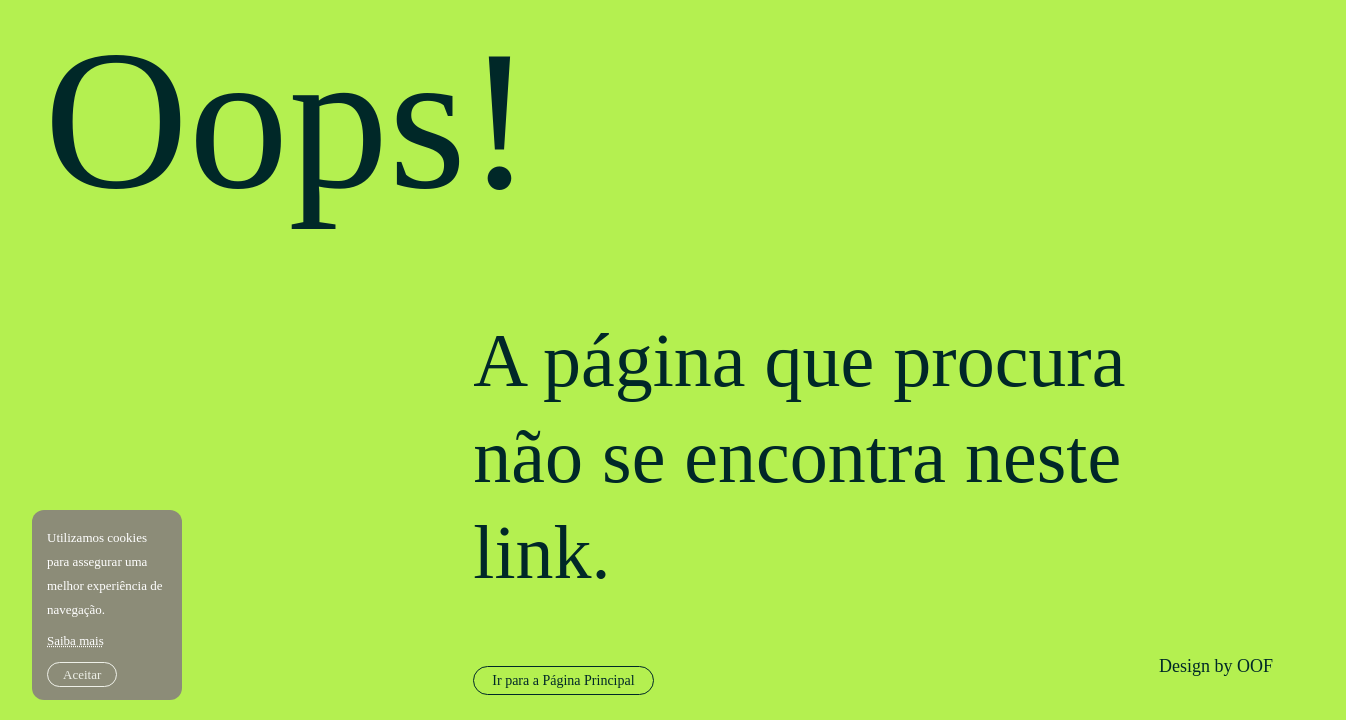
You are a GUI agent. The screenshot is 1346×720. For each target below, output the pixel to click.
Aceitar (82, 674)
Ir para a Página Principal (563, 680)
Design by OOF (1216, 666)
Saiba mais (75, 640)
